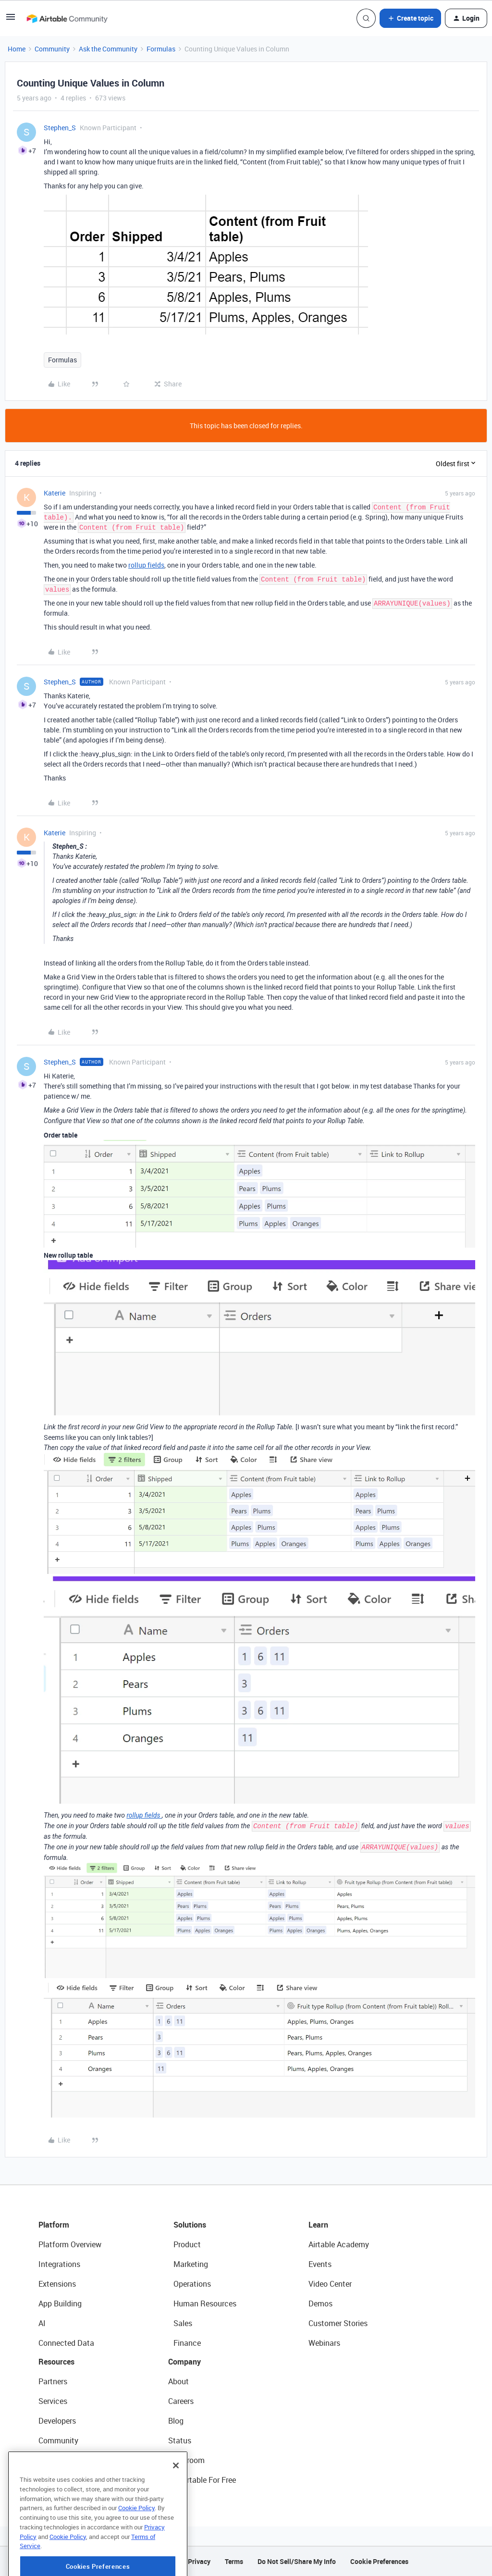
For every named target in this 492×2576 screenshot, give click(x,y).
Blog (176, 2420)
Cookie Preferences (379, 2561)
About (178, 2381)
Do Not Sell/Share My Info (297, 2561)
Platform (53, 2224)
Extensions (57, 2284)
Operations (192, 2284)
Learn (318, 2224)
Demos (320, 2303)
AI (42, 2323)
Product (187, 2244)
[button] (10, 20)
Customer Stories (338, 2323)
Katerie (54, 492)
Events (320, 2264)
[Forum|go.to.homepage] (67, 18)
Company (184, 2361)
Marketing (190, 2264)
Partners (52, 2381)
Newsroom (186, 2460)
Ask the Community (108, 48)
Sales (182, 2323)
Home (16, 48)
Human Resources (204, 2303)
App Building (60, 2303)
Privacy (199, 2561)
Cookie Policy (136, 2535)
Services (52, 2401)
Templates (56, 2460)
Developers (57, 2420)
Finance (187, 2343)
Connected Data (66, 2343)
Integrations (59, 2264)
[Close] (175, 2493)
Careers (181, 2401)
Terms (234, 2561)
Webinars (324, 2343)
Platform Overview (69, 2244)
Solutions (189, 2224)
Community (52, 48)
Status (179, 2440)
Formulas (161, 48)
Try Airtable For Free (202, 2480)
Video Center (330, 2284)
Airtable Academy (338, 2244)
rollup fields (146, 565)
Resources (56, 2361)
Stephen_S (60, 127)
